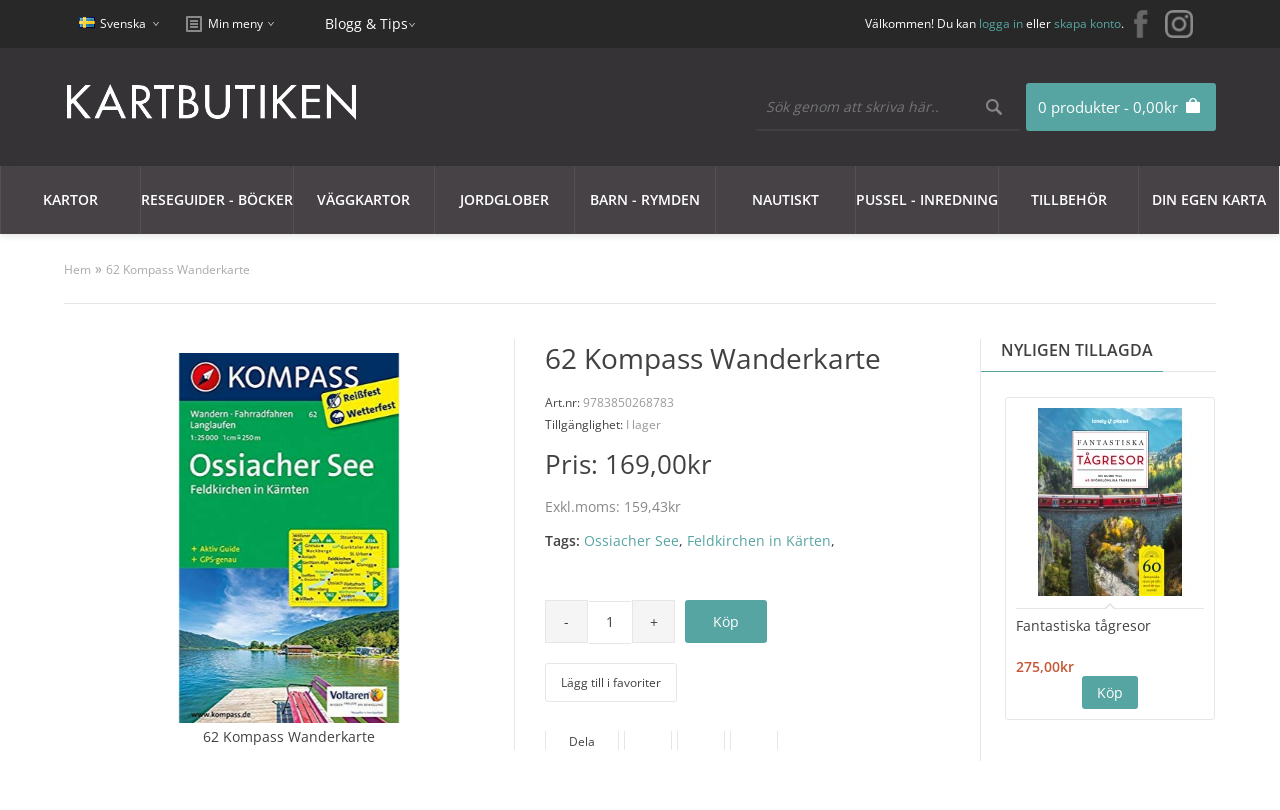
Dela (582, 741)
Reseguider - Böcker (217, 199)
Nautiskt (785, 199)
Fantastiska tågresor (1083, 625)
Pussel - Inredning (927, 199)
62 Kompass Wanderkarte (178, 269)
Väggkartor (363, 199)
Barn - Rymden (645, 199)
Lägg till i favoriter (611, 682)
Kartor (70, 199)
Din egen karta (1209, 199)
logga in (1001, 23)
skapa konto (1087, 23)
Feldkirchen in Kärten (759, 540)
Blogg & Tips (366, 23)
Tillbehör (1069, 199)
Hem (77, 269)
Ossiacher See (631, 540)
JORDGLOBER (504, 199)
